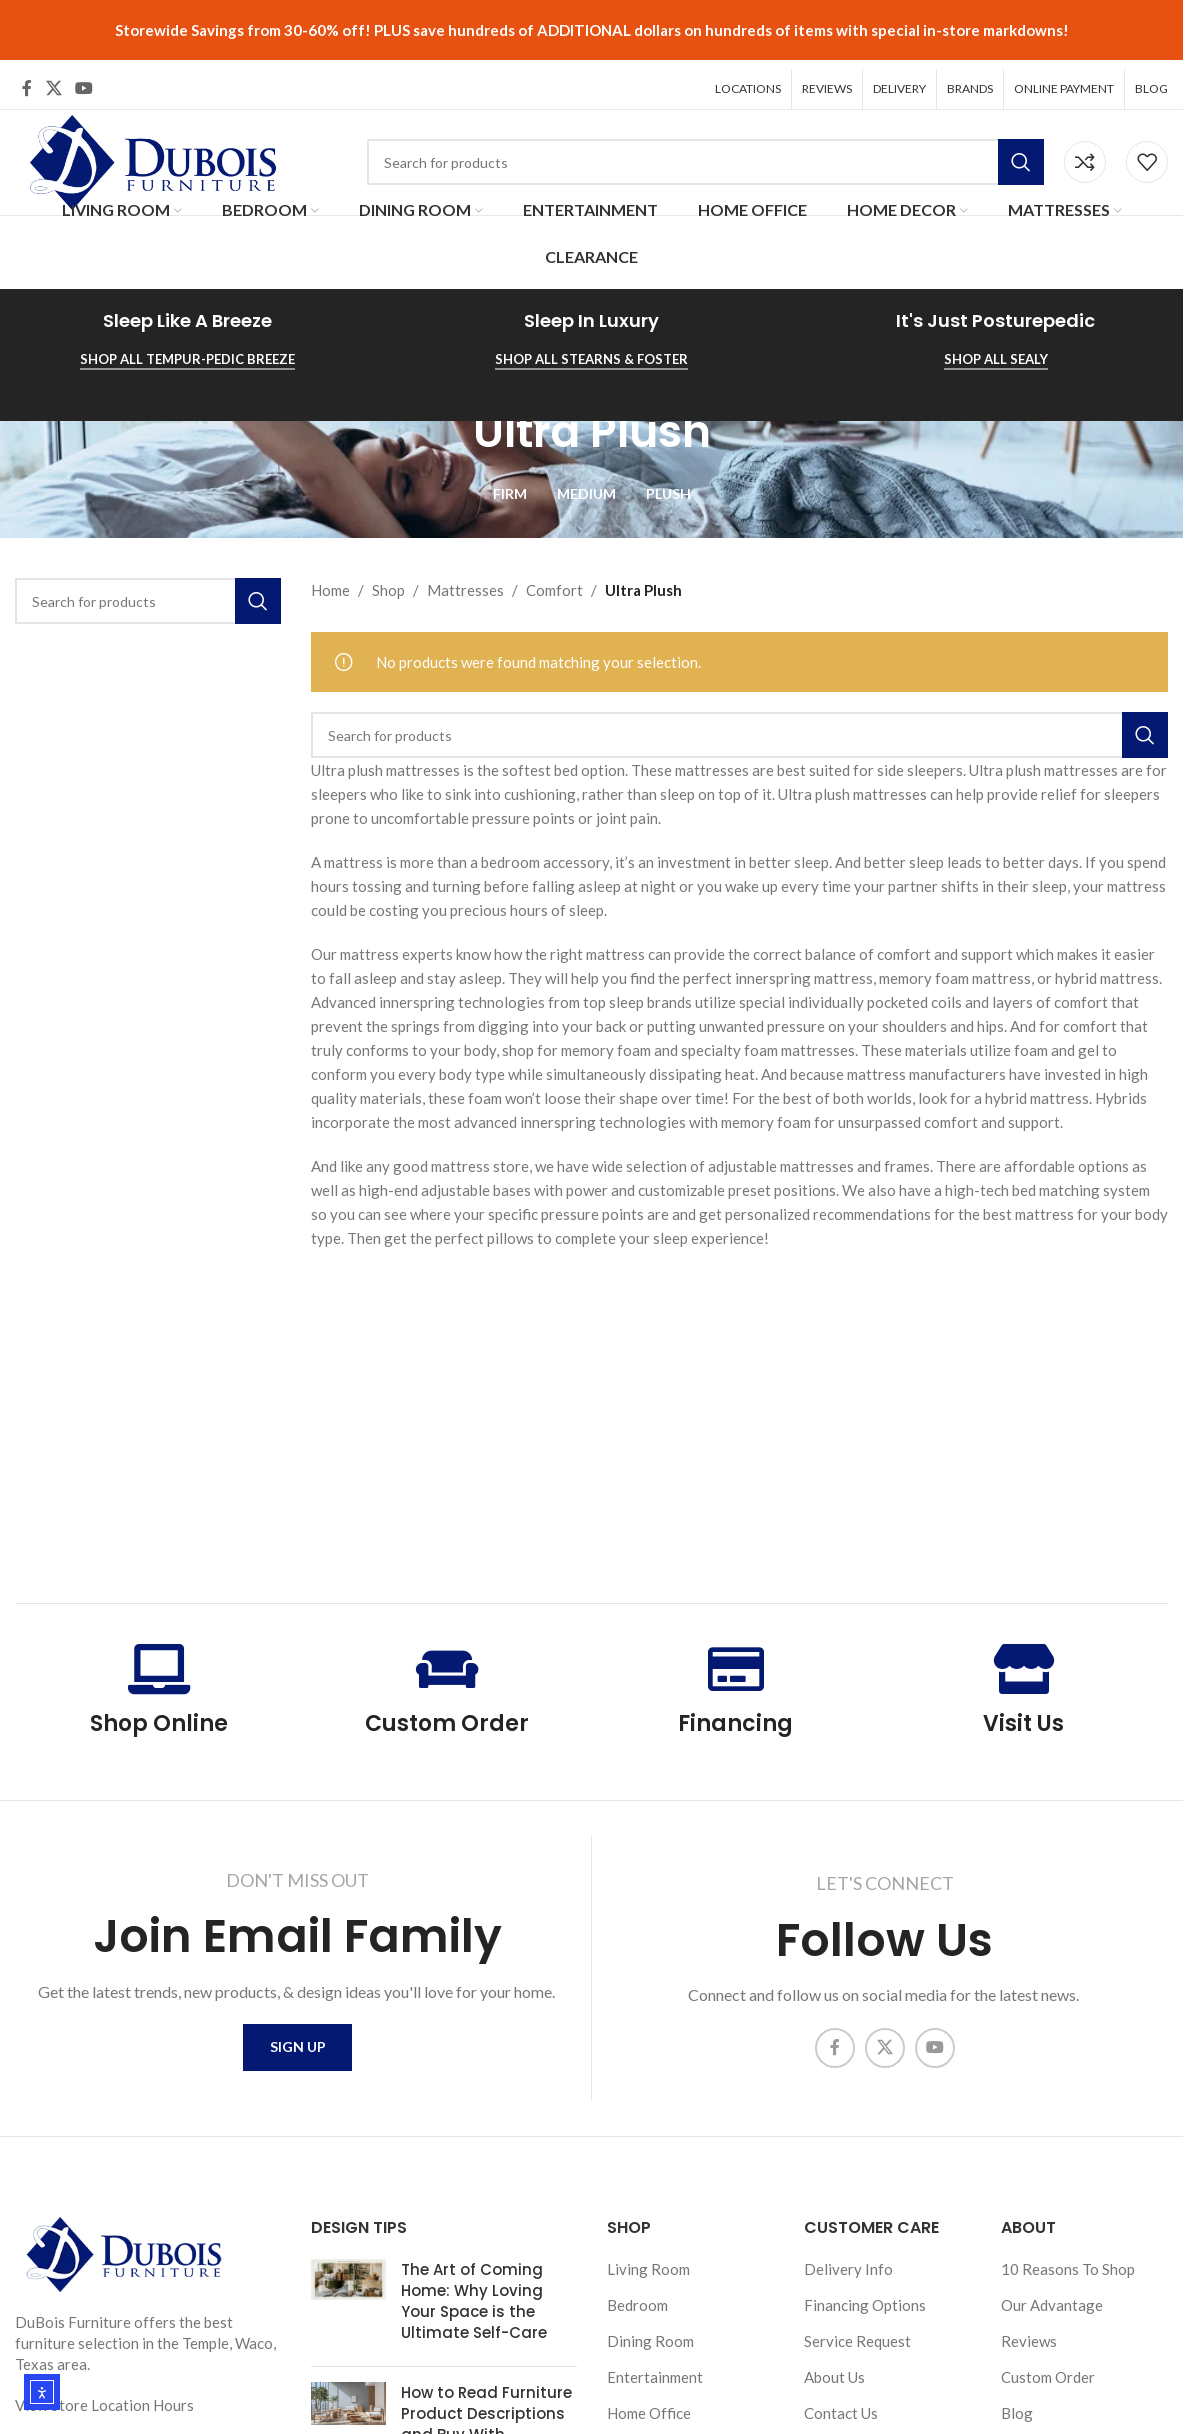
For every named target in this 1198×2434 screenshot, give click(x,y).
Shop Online (159, 1714)
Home (330, 582)
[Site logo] (150, 151)
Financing (735, 1714)
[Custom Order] (447, 1660)
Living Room (648, 2270)
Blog (1017, 2414)
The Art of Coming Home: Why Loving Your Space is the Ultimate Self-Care (474, 2302)
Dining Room (650, 2342)
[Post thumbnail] (348, 2306)
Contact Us (841, 2414)
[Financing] (736, 1660)
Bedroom (637, 2306)
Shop (388, 582)
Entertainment (655, 2378)
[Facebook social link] (27, 80)
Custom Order (447, 1714)
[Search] (705, 154)
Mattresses (465, 582)
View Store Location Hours (104, 2406)
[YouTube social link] (83, 80)
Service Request (857, 2342)
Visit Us (1023, 1714)
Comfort (554, 582)
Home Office (649, 2414)
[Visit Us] (1024, 1660)
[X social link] (53, 80)
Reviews (1029, 2342)
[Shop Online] (159, 1660)
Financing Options (865, 2306)
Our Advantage (1052, 2306)
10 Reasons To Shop (1068, 2270)
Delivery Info (848, 2270)
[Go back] (448, 423)
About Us (834, 2378)
